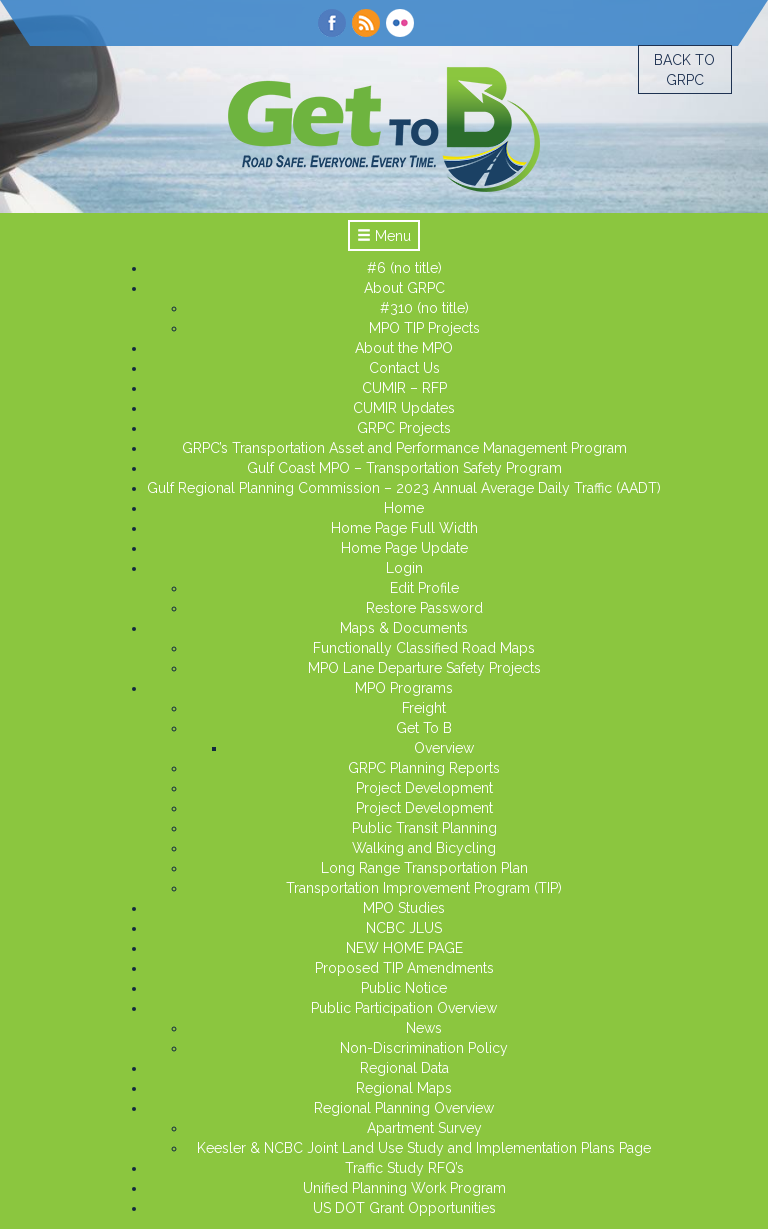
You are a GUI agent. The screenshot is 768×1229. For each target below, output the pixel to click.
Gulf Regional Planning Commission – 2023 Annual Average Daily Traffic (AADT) (404, 488)
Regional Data (404, 1068)
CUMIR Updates (404, 408)
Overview (444, 748)
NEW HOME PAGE (404, 948)
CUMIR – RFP (404, 388)
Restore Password (424, 608)
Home (404, 508)
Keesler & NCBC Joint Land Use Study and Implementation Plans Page (424, 1148)
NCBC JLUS (404, 928)
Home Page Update (404, 548)
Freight (424, 708)
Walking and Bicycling (424, 848)
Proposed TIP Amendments (404, 968)
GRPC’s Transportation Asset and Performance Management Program (404, 448)
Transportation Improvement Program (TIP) (424, 888)
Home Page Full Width (404, 528)
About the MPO (404, 348)
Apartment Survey (424, 1128)
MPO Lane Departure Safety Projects (424, 668)
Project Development (424, 788)
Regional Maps (404, 1088)
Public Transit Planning (424, 828)
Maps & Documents (404, 628)
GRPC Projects (404, 428)
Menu (384, 236)
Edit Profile (424, 588)
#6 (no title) (404, 268)
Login (404, 568)
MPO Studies (404, 908)
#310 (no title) (424, 308)
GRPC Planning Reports (424, 768)
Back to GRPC (684, 70)
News (424, 1028)
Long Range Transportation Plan (424, 868)
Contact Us (404, 368)
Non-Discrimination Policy (424, 1048)
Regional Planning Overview (404, 1108)
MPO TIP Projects (424, 328)
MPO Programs (404, 688)
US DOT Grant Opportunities (404, 1208)
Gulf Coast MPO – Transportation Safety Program (404, 468)
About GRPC (404, 288)
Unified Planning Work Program (404, 1188)
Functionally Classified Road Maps (424, 648)
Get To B (424, 728)
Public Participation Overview (404, 1008)
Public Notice (404, 988)
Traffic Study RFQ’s (404, 1168)
